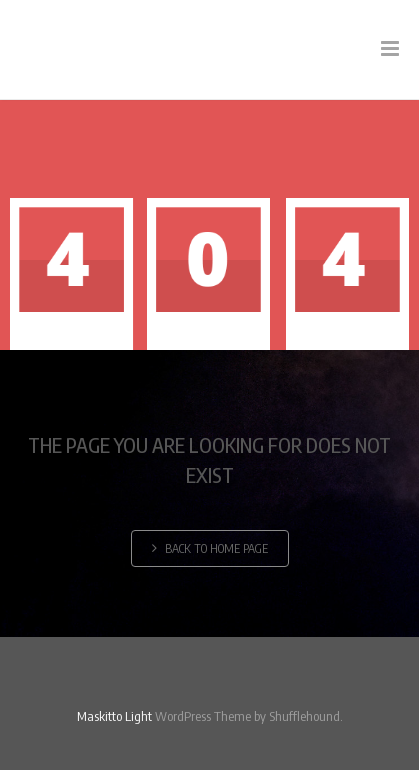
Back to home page (210, 548)
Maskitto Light (114, 716)
